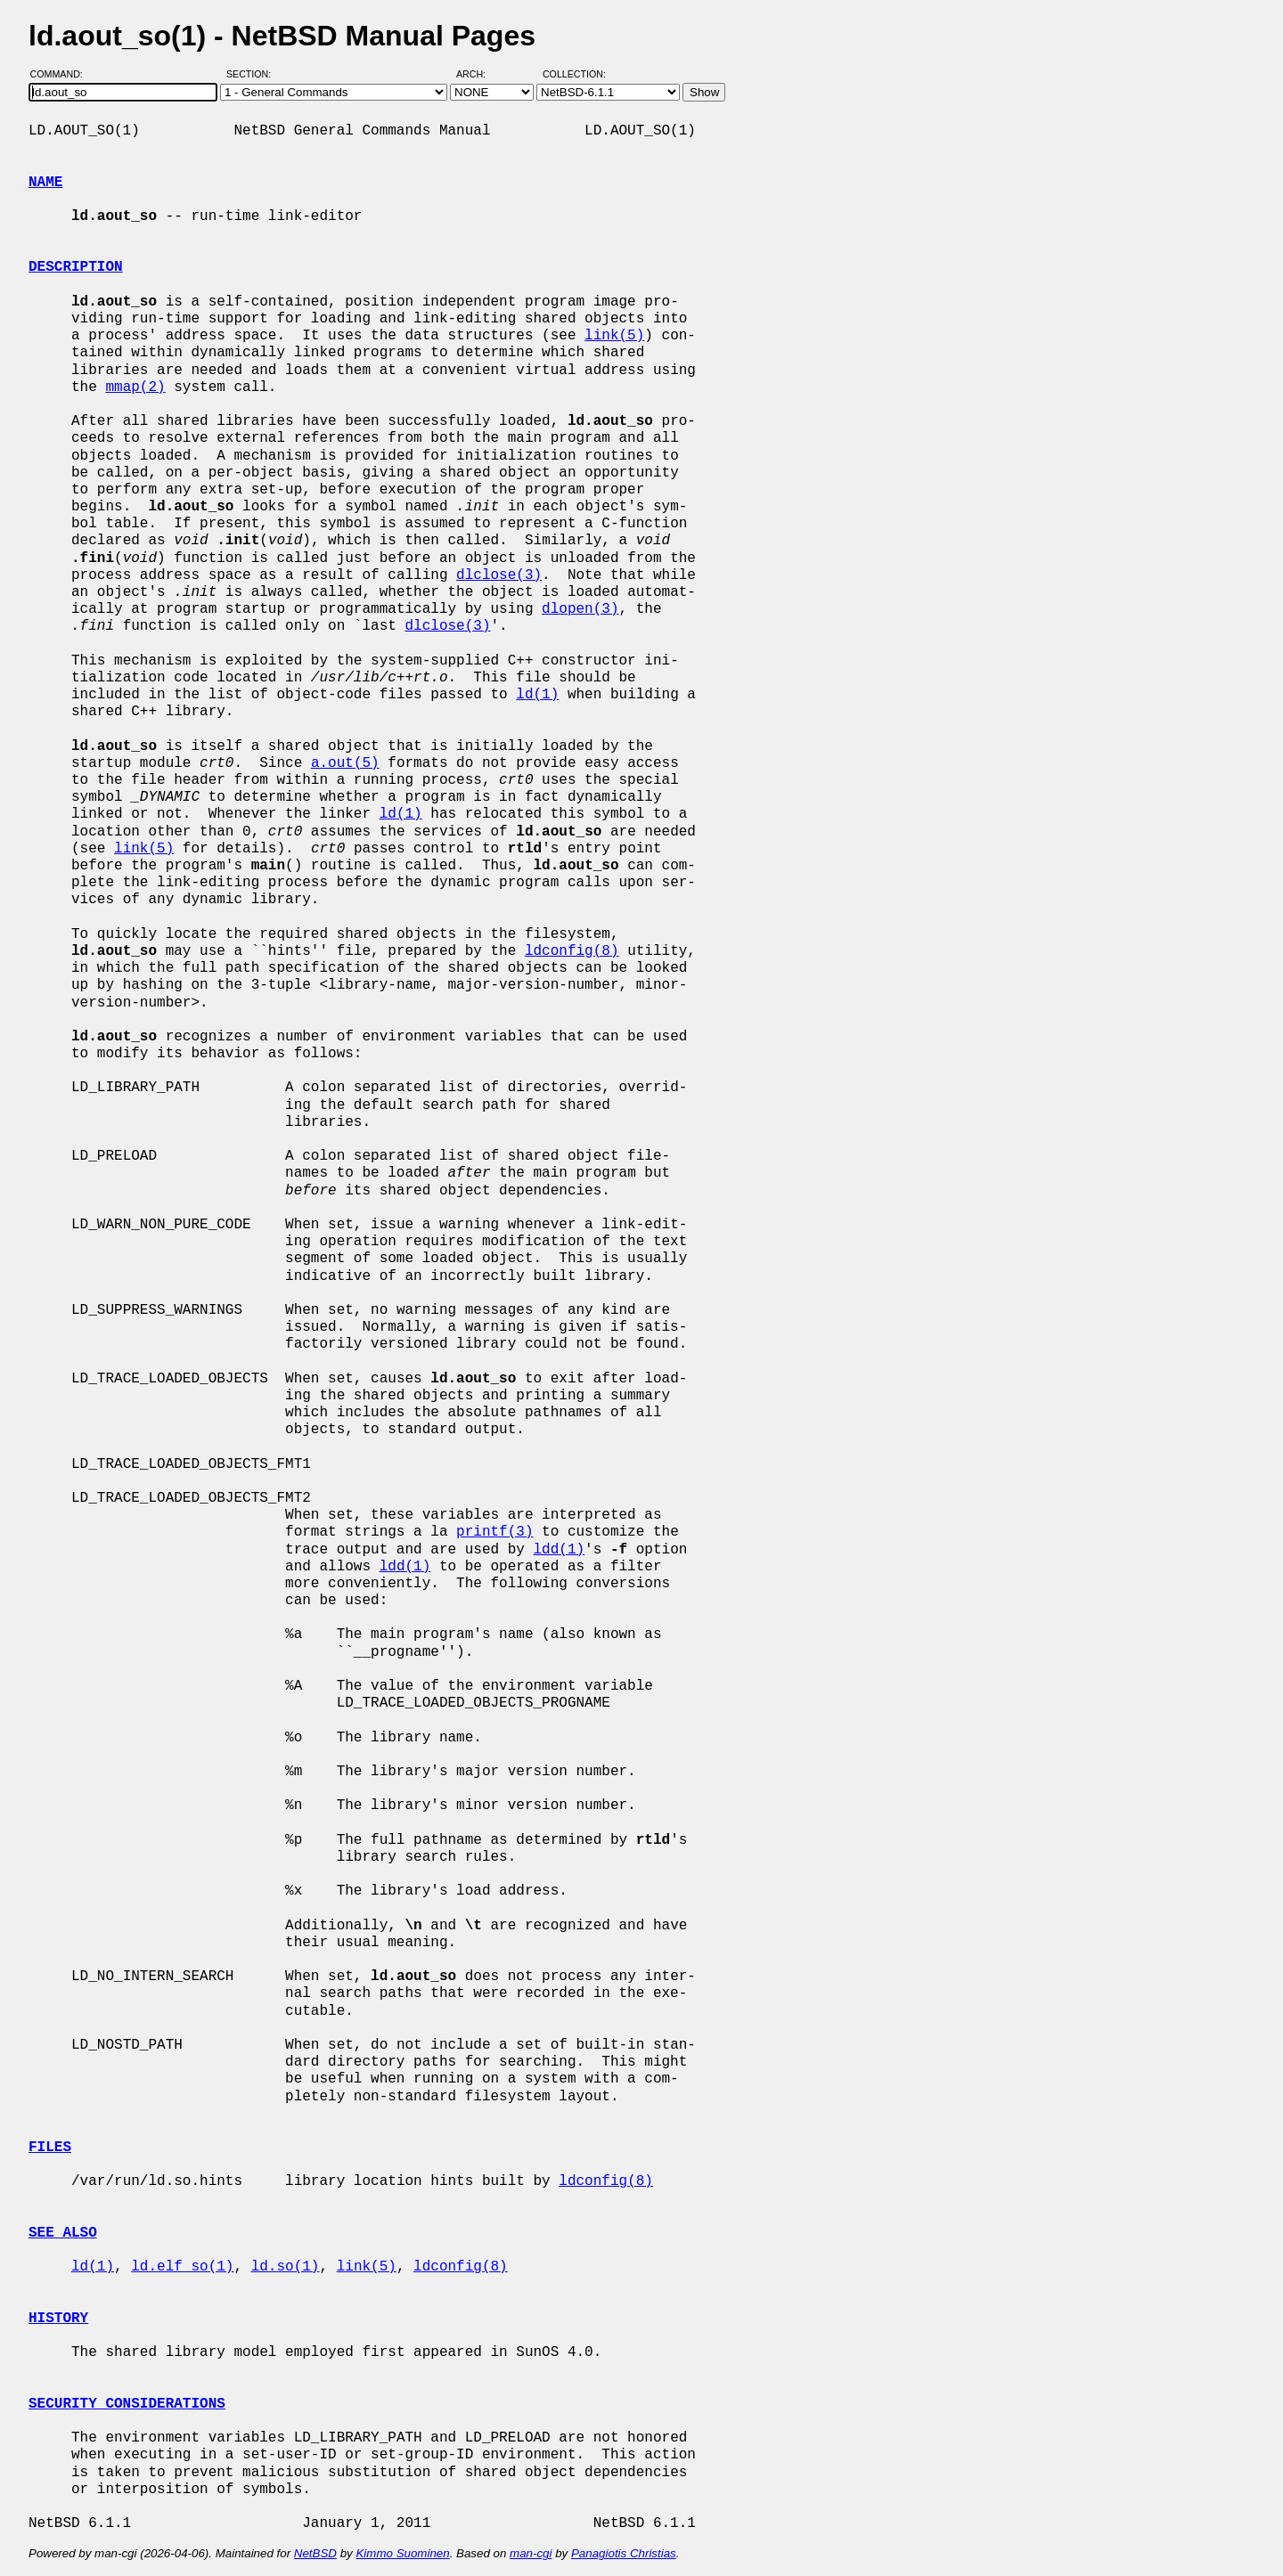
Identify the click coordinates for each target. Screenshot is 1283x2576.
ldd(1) (558, 1550)
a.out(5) (345, 763)
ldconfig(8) (572, 951)
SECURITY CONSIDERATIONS (127, 2404)
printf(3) (494, 1532)
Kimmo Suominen (402, 2553)
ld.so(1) (285, 2267)
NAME (45, 182)
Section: (252, 74)
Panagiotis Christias (623, 2553)
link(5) (614, 336)
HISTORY (58, 2318)
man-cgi (531, 2553)
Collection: (574, 74)
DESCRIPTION (76, 267)
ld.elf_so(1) (182, 2267)
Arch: (479, 74)
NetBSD (315, 2553)
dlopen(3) (580, 609)
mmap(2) (135, 387)
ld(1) (537, 695)
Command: (62, 74)
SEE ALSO (63, 2233)
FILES (50, 2147)
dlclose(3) (499, 575)
